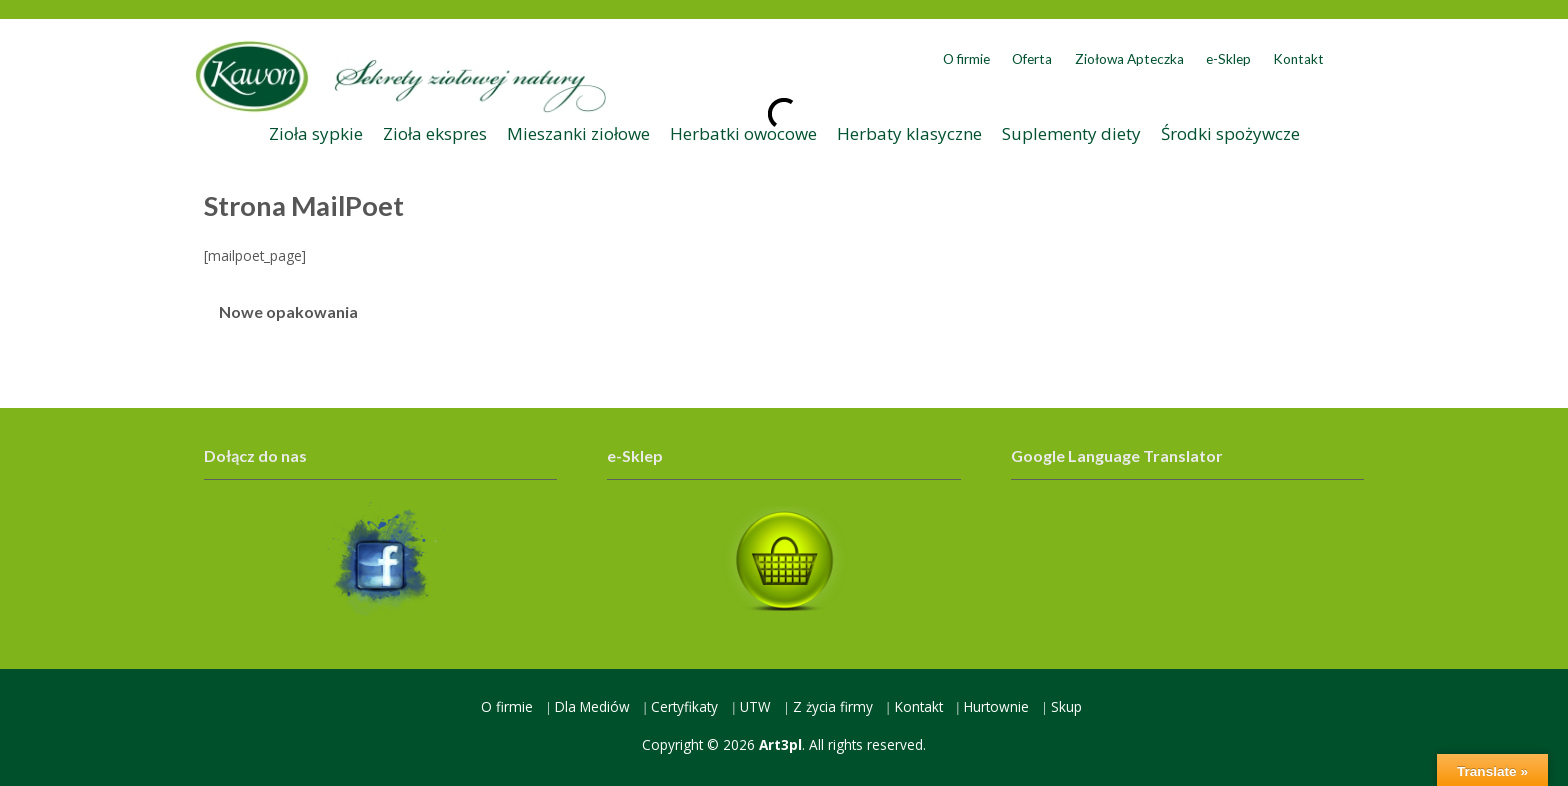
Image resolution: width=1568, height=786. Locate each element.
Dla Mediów (592, 706)
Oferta (1032, 59)
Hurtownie (996, 706)
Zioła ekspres (435, 133)
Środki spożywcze (1230, 133)
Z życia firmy (833, 706)
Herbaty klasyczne (909, 133)
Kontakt (1298, 59)
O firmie (966, 59)
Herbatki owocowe (743, 133)
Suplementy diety (1071, 133)
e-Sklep (1228, 59)
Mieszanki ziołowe (578, 133)
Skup (1066, 706)
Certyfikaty (684, 706)
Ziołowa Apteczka (1129, 59)
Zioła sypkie (316, 133)
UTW (755, 706)
